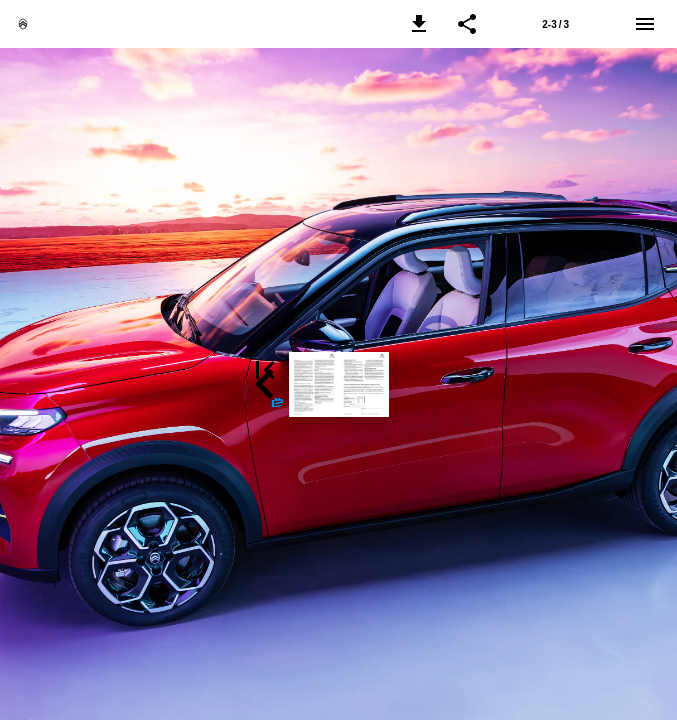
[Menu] (645, 24)
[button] (419, 24)
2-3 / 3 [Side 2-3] (555, 24)
